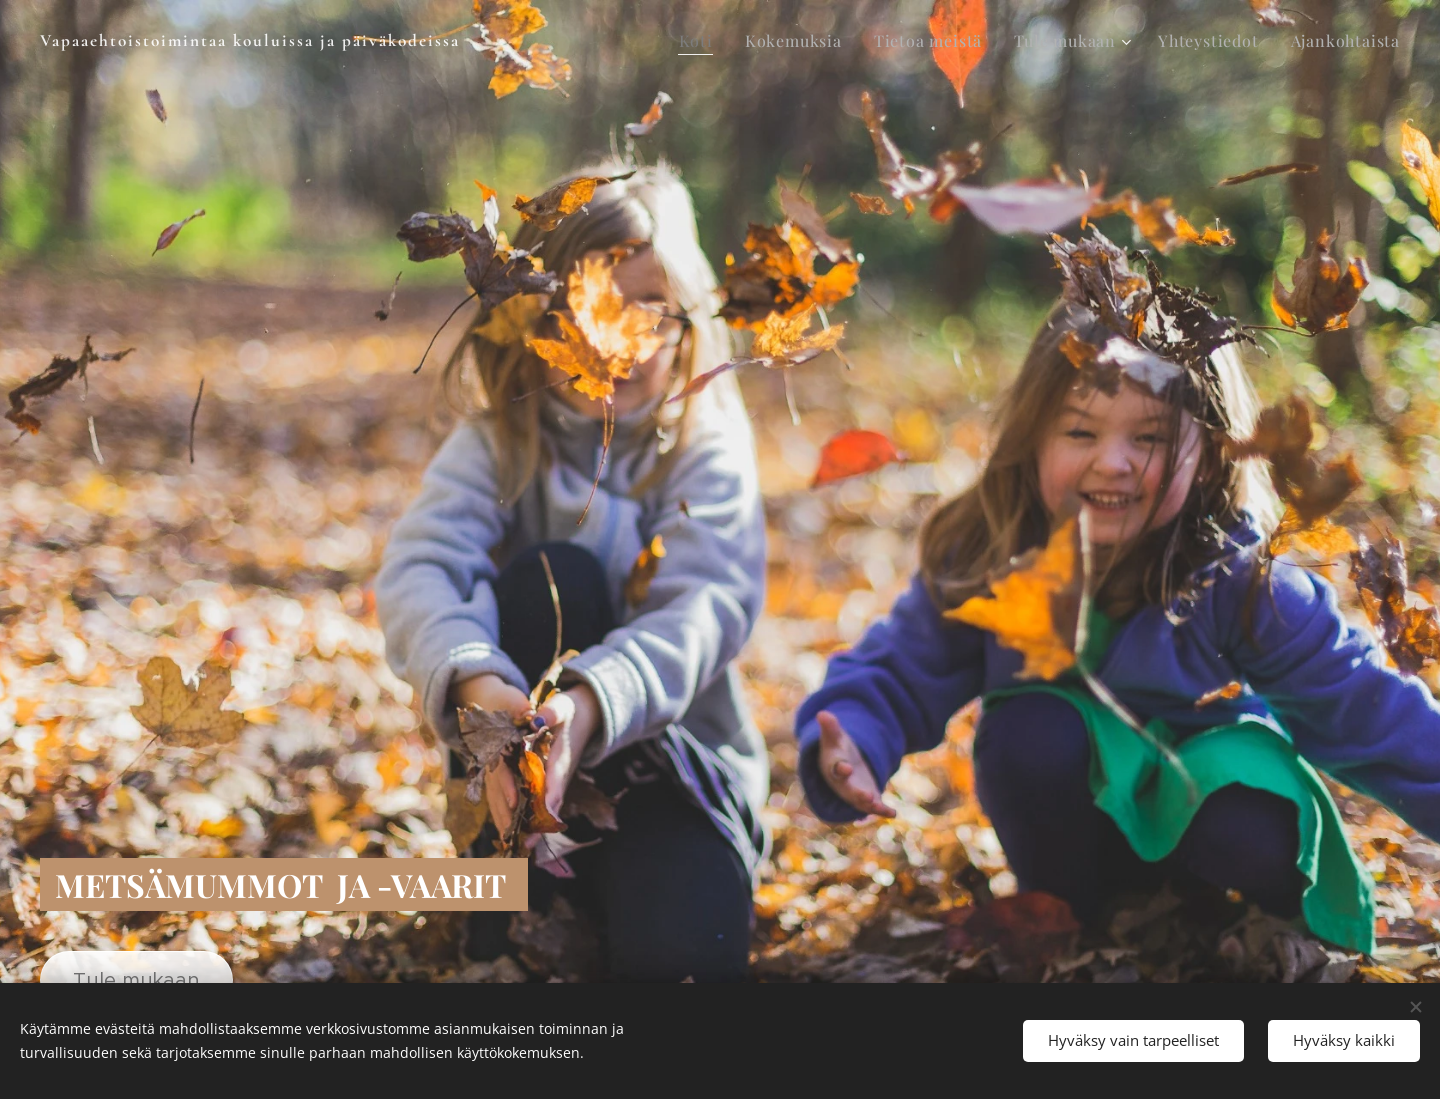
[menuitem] (701, 41)
